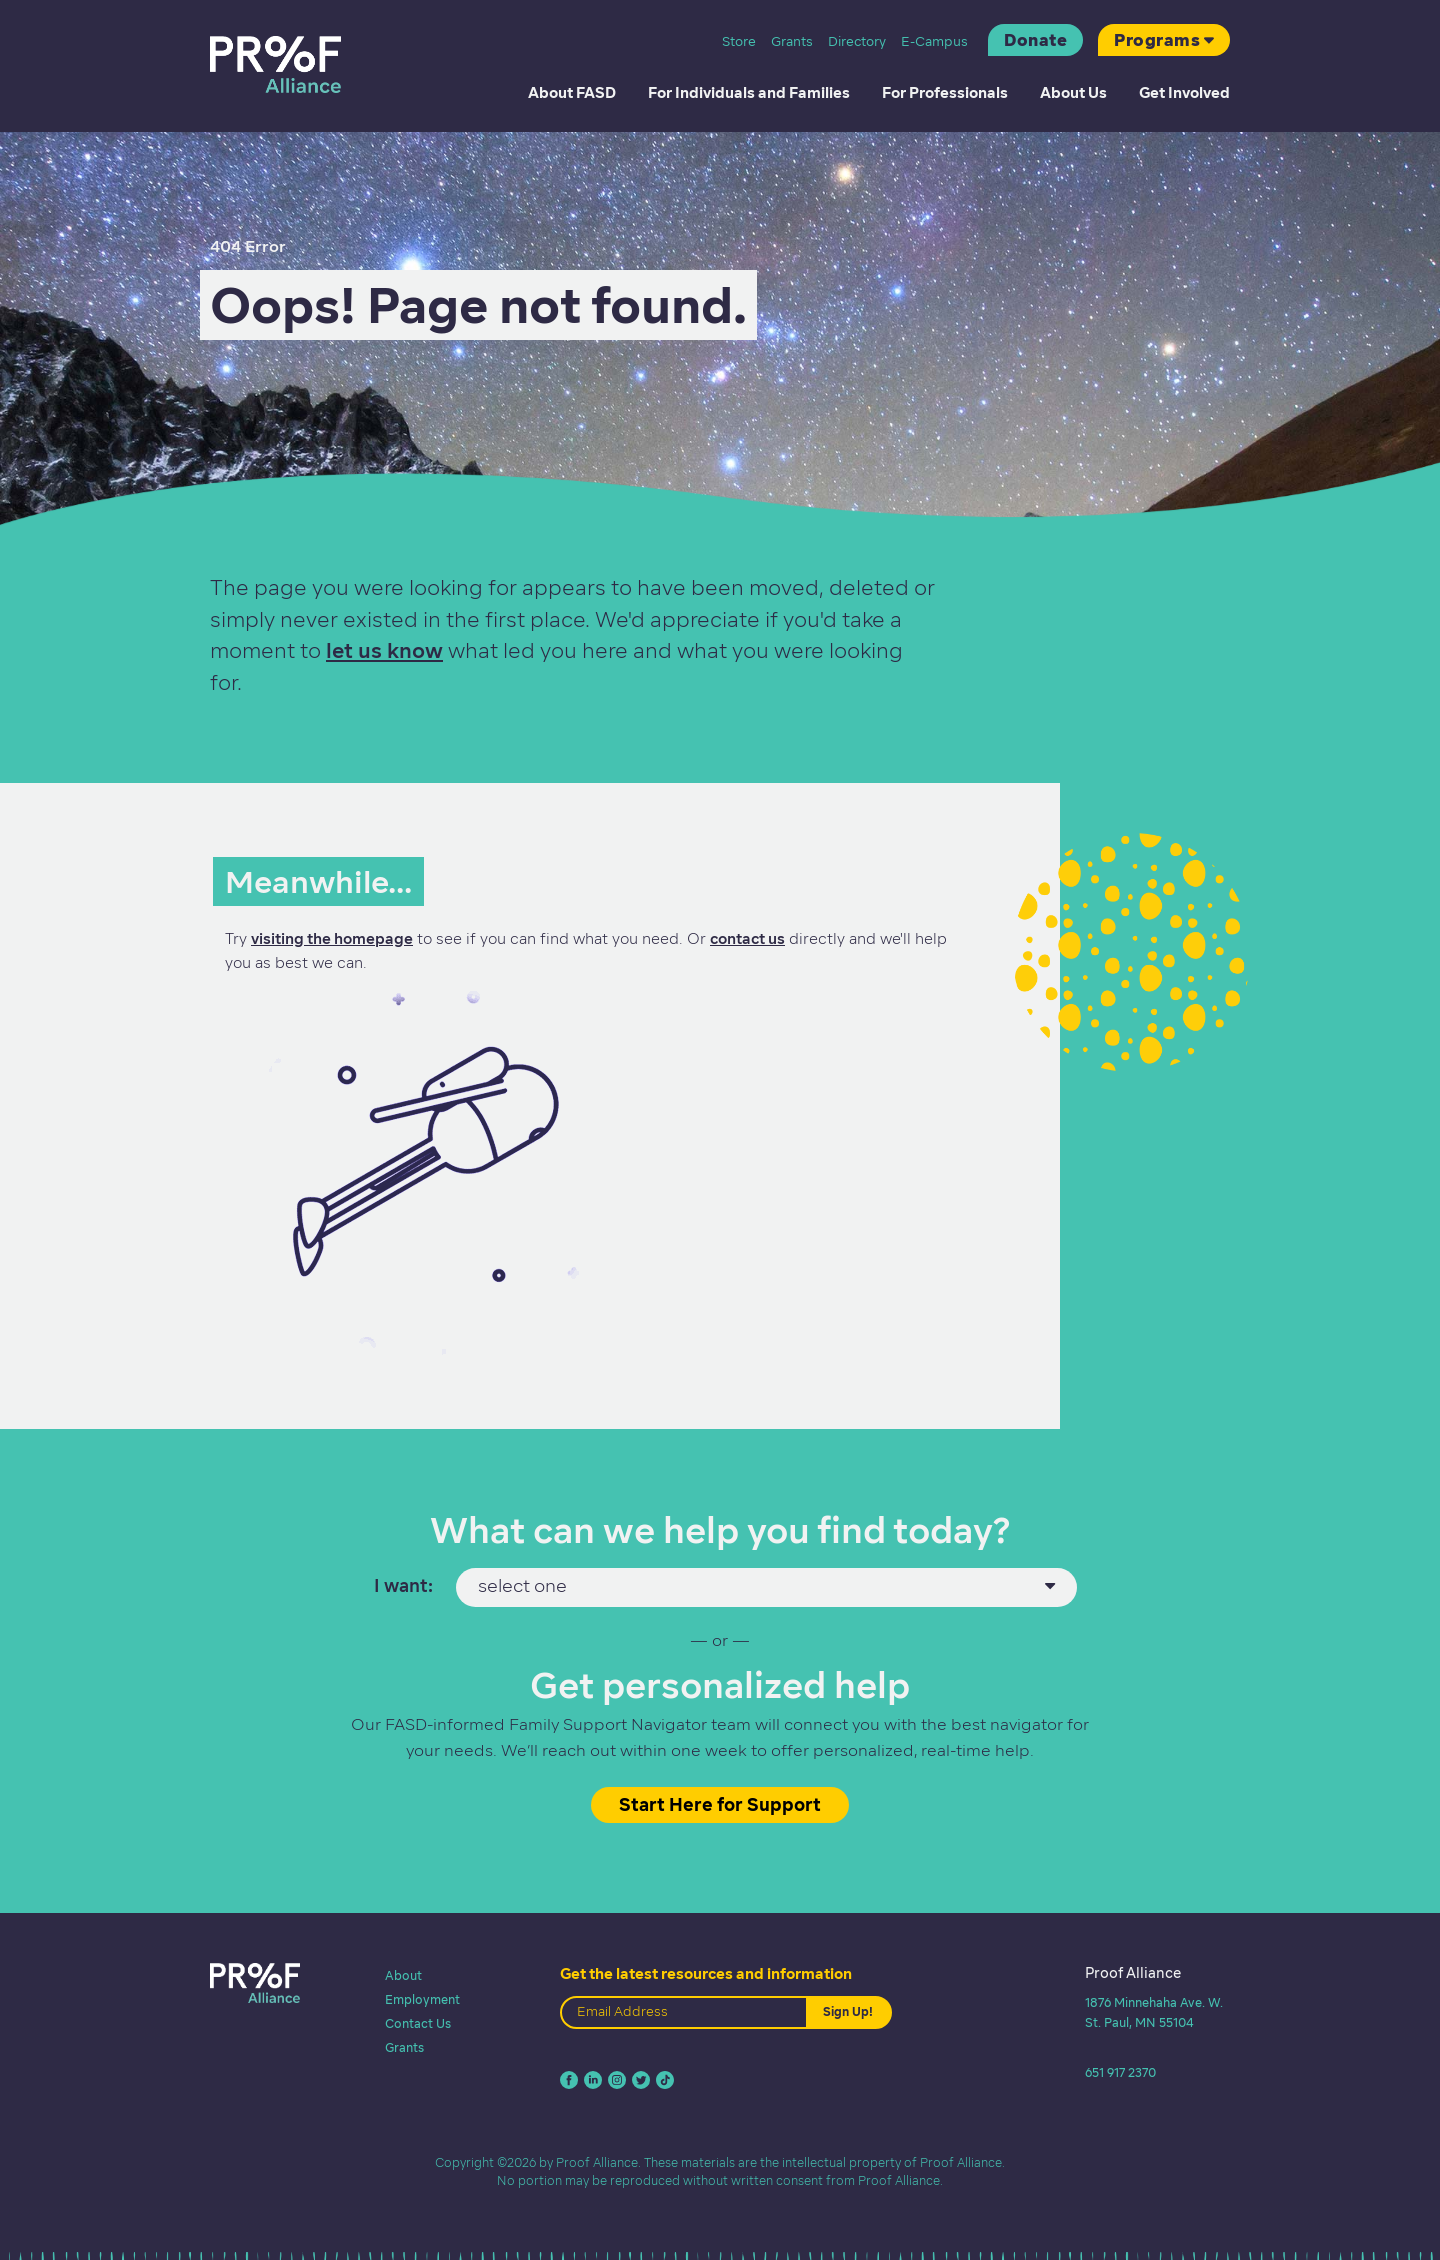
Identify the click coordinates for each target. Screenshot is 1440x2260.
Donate (1035, 40)
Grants (792, 41)
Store (739, 41)
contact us (747, 939)
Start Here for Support (720, 1804)
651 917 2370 (1120, 2072)
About (403, 1975)
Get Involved (1184, 93)
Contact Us (418, 2023)
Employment (422, 1999)
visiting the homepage (332, 939)
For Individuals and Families (749, 93)
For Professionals (945, 93)
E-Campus (934, 41)
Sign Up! (848, 2011)
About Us (1073, 93)
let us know (384, 650)
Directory (857, 41)
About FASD (572, 93)
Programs (1157, 40)
